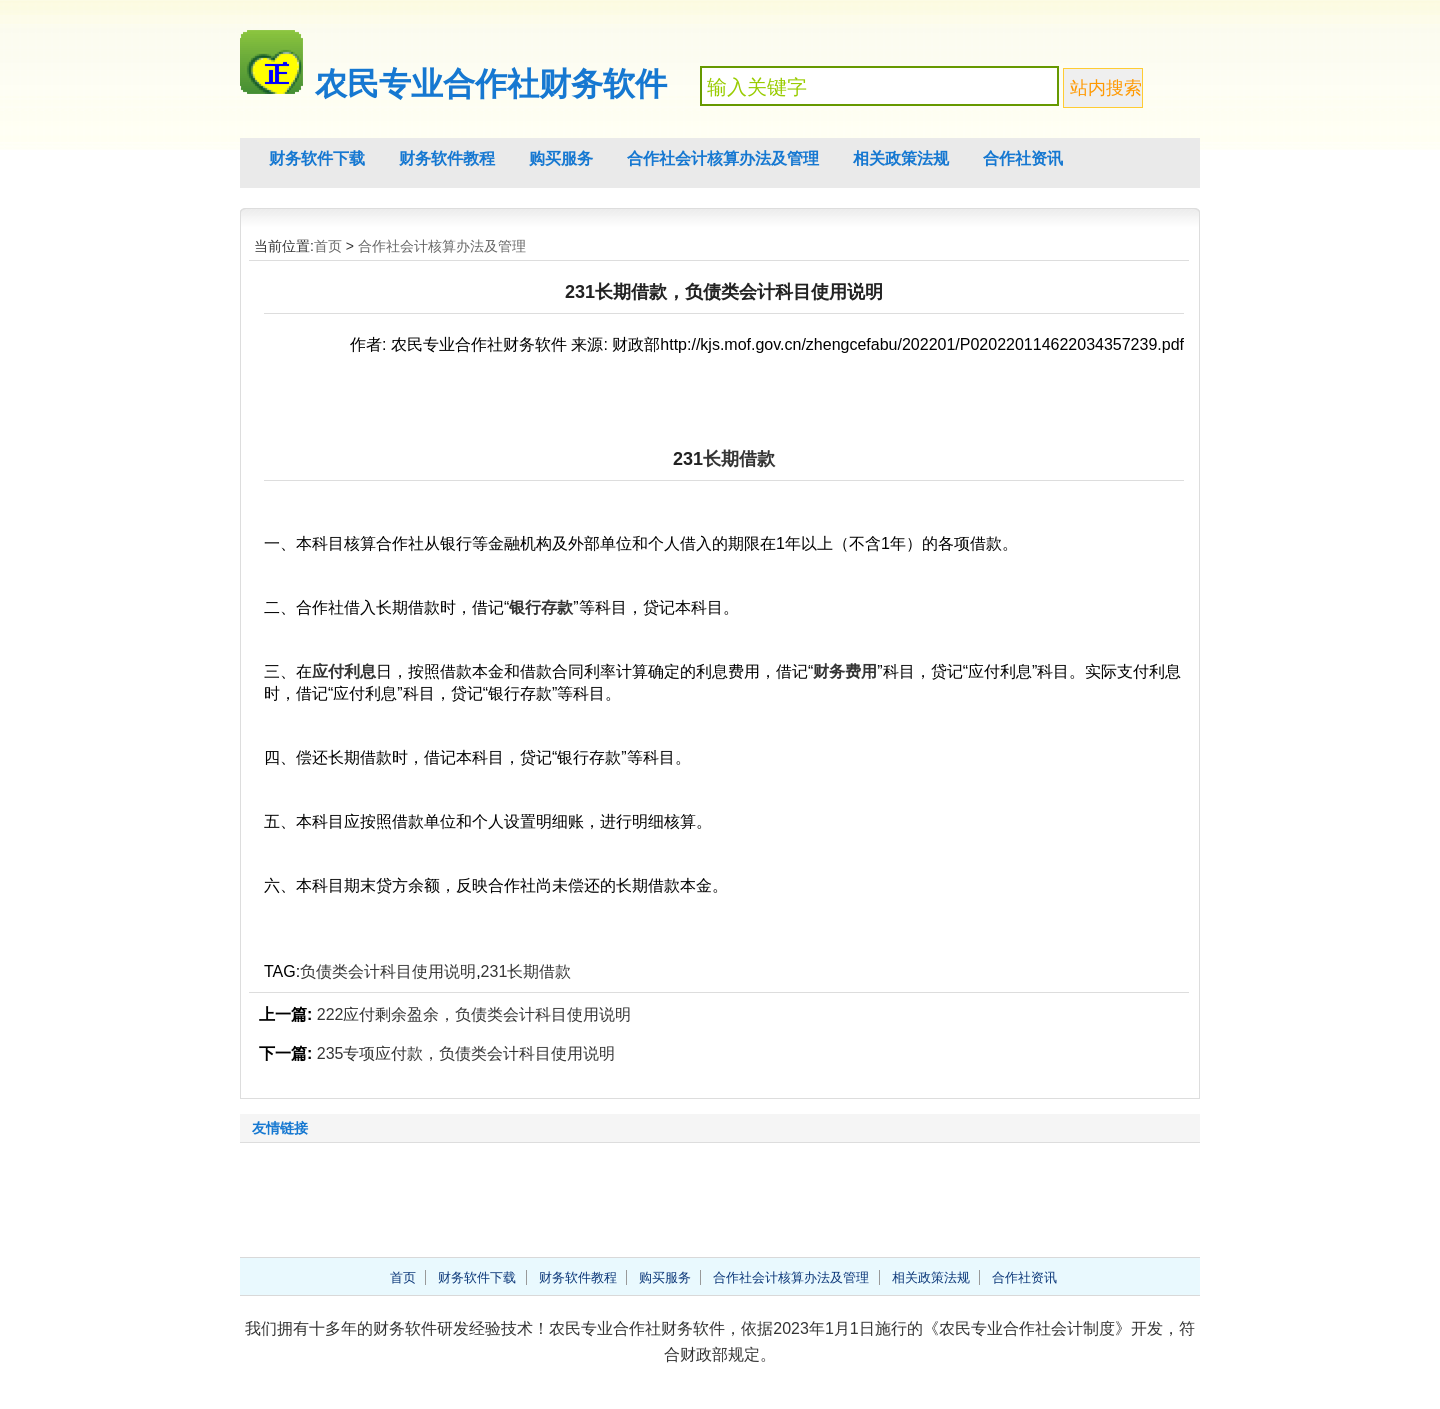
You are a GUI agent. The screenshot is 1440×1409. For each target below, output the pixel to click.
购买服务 (561, 158)
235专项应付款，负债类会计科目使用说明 (466, 1053)
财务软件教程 (447, 158)
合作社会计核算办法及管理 (723, 158)
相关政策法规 (901, 158)
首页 (328, 246)
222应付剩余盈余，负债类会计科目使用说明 (474, 1014)
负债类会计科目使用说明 (388, 971)
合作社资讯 (1023, 158)
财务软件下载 (317, 158)
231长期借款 (526, 971)
